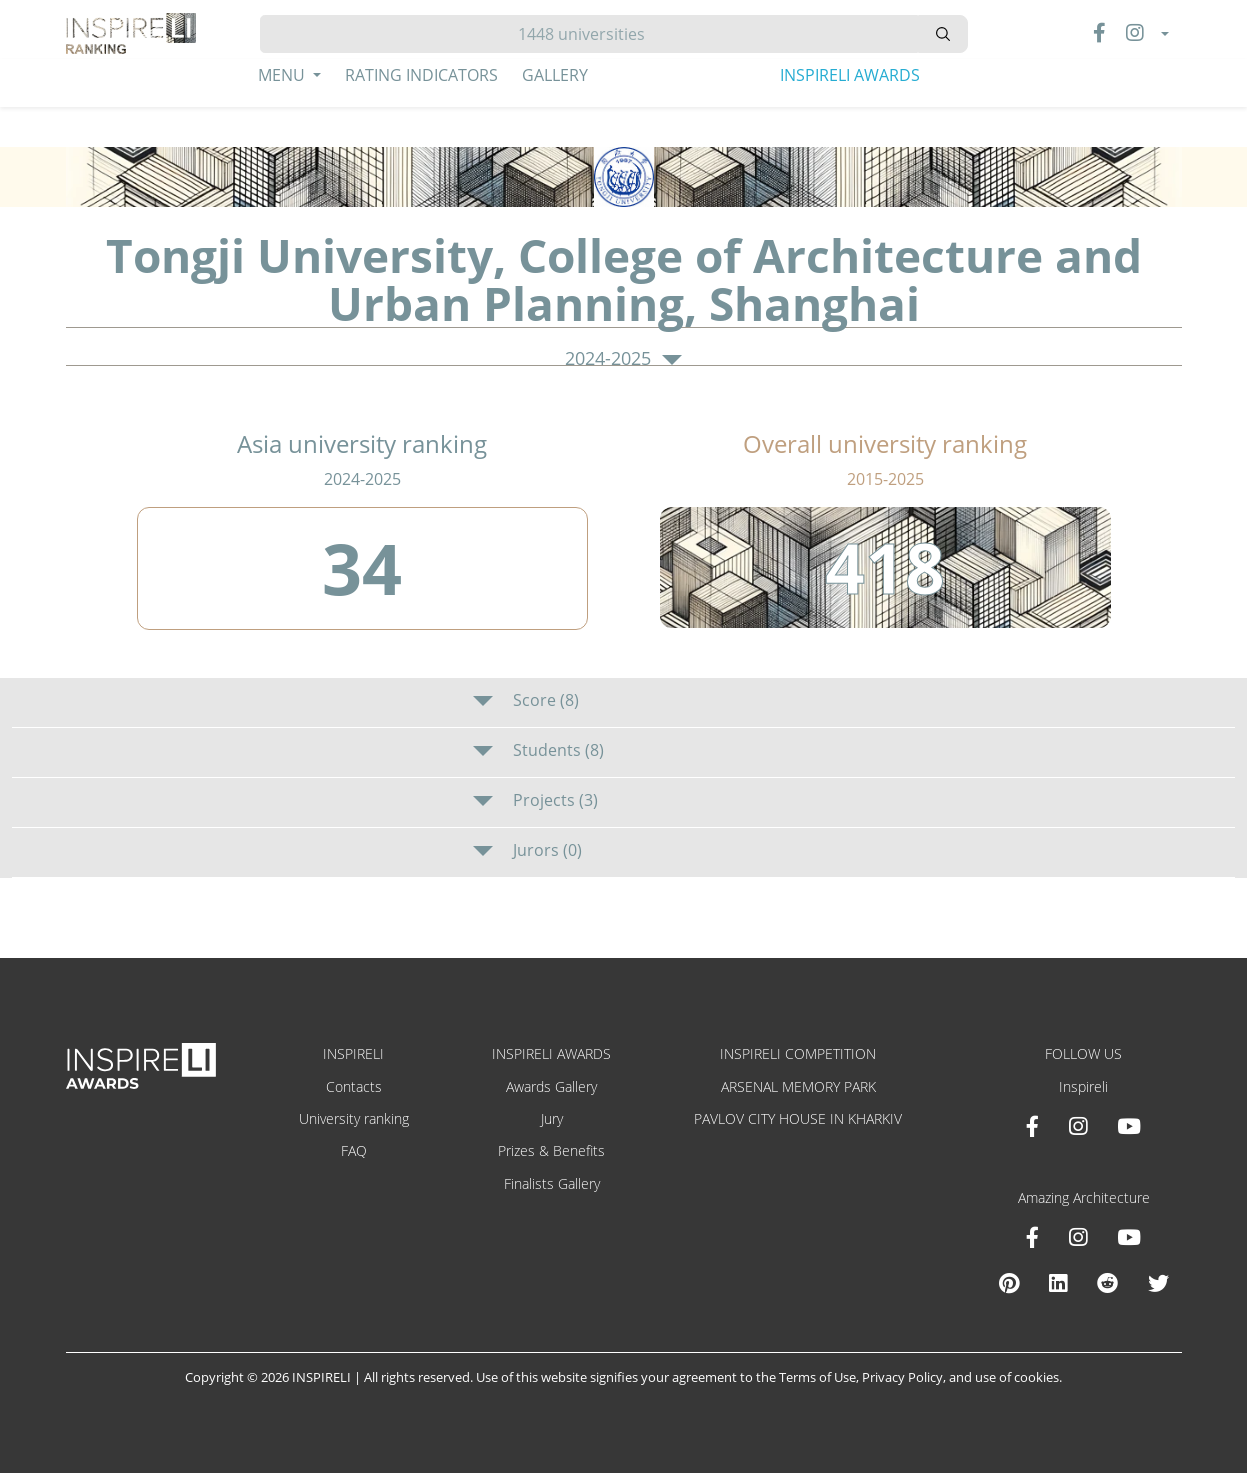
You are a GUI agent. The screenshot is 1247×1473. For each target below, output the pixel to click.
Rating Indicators (421, 75)
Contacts (354, 1086)
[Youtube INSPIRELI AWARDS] (1129, 1126)
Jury (552, 1118)
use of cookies (1017, 1377)
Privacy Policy (902, 1377)
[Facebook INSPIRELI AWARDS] (1032, 1126)
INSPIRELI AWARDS (850, 75)
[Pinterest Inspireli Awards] (1009, 1283)
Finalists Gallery (552, 1183)
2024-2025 (623, 359)
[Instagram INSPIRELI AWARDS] (1078, 1126)
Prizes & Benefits (551, 1150)
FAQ (354, 1150)
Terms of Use (817, 1377)
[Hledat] (589, 34)
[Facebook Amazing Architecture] (1032, 1237)
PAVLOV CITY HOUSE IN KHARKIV (798, 1118)
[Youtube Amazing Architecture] (1129, 1237)
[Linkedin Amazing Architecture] (1058, 1283)
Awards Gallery (551, 1086)
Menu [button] (283, 75)
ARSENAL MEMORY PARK (798, 1086)
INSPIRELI (353, 1053)
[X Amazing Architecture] (1158, 1283)
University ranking (354, 1118)
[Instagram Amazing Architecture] (1078, 1237)
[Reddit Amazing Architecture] (1107, 1283)
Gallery (555, 75)
